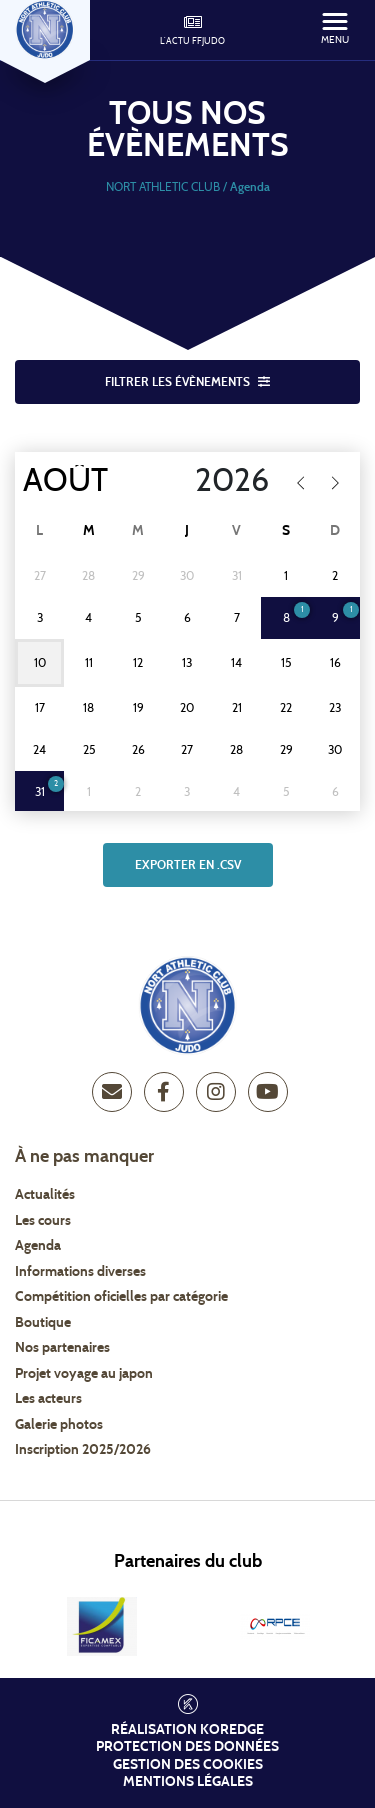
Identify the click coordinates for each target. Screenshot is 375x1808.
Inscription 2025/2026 (83, 1450)
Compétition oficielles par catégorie (121, 1297)
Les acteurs (48, 1399)
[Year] (219, 481)
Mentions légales (188, 1782)
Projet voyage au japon (84, 1374)
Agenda (38, 1246)
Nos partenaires (62, 1348)
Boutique (43, 1323)
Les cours (43, 1221)
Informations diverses (80, 1272)
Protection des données (187, 1747)
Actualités (45, 1195)
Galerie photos (59, 1425)
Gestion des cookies (188, 1765)
